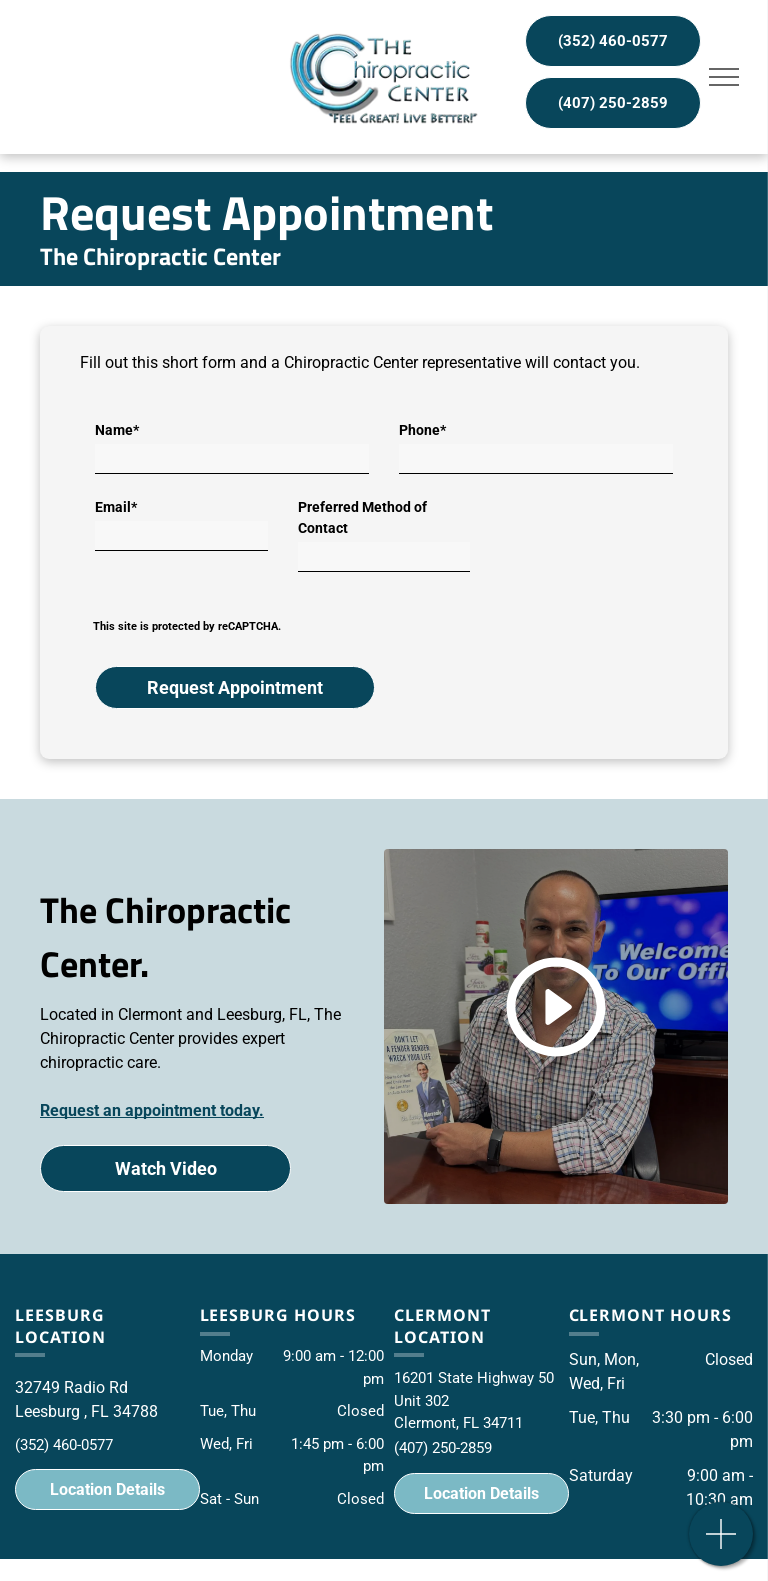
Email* (116, 507)
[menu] (724, 77)
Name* (117, 430)
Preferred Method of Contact (362, 517)
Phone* (422, 430)
